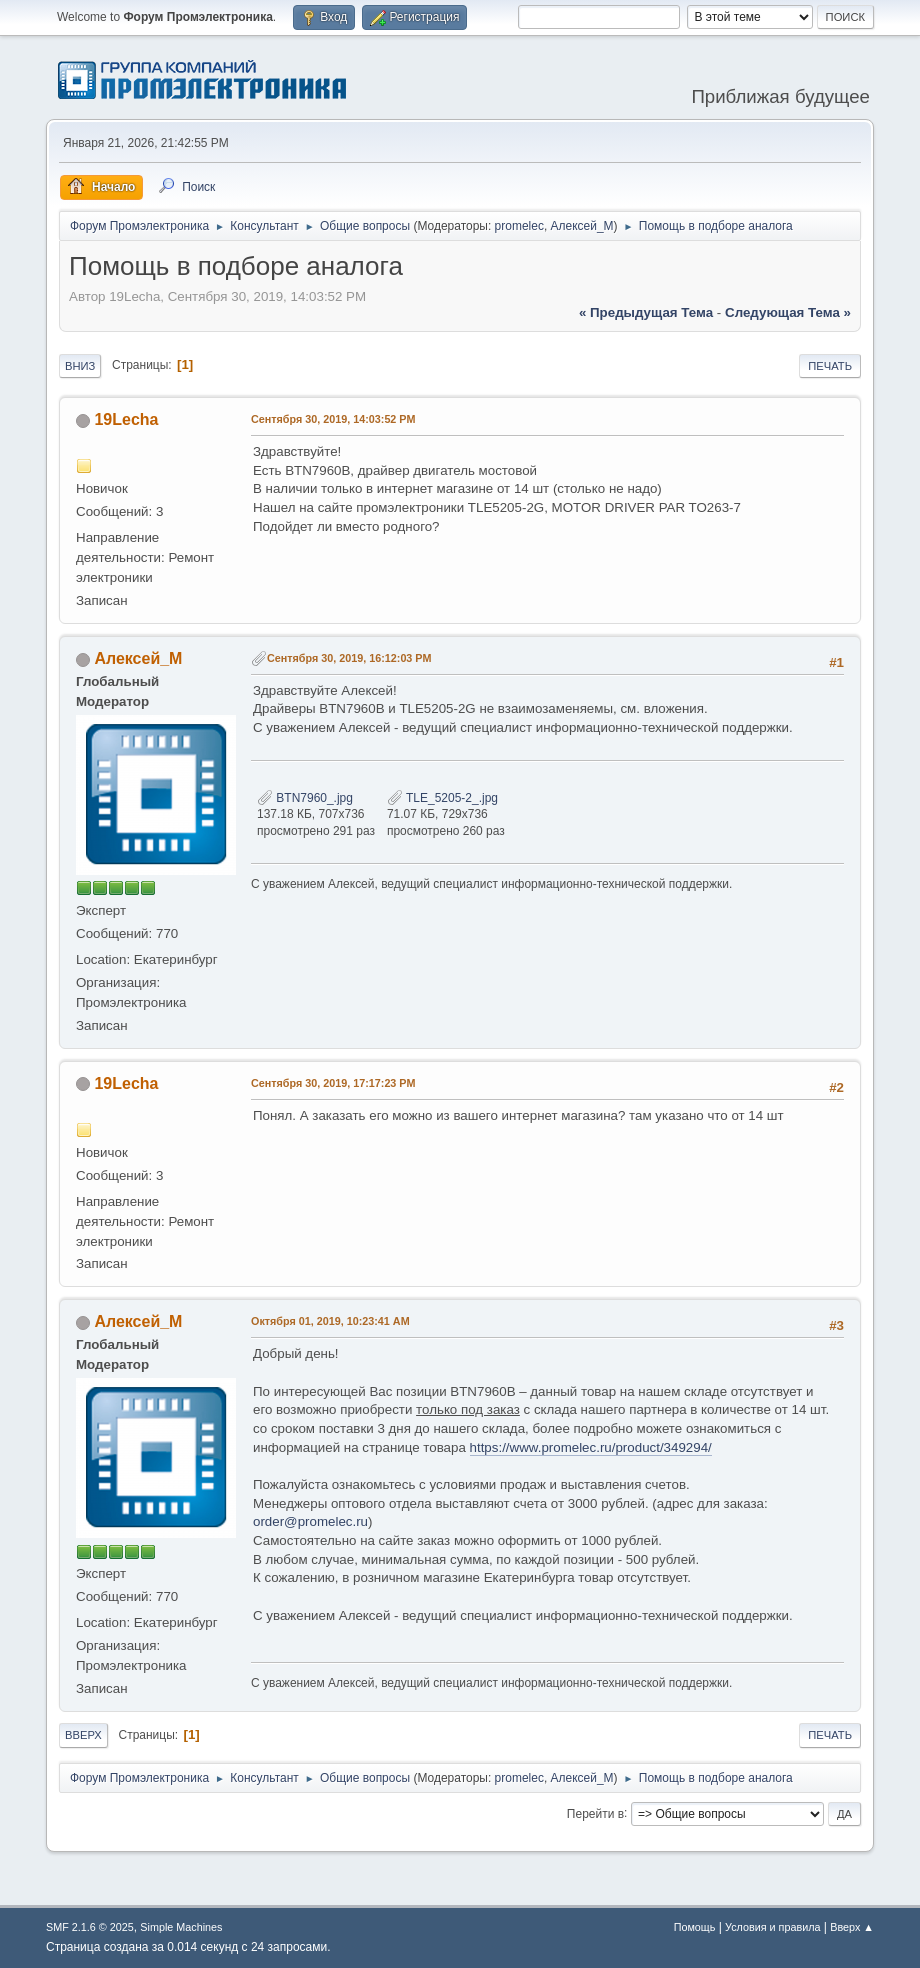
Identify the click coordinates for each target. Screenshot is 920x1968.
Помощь (695, 1927)
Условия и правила (772, 1927)
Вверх (83, 1735)
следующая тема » (788, 312)
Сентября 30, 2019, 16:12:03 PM (349, 658)
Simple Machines (181, 1927)
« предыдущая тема (646, 312)
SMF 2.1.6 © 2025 (90, 1927)
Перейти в (595, 1813)
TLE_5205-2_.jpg (442, 798)
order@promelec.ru (310, 1521)
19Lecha (126, 419)
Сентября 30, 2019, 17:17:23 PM (333, 1083)
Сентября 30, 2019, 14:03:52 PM (333, 419)
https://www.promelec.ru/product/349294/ (591, 1447)
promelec (519, 226)
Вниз (80, 366)
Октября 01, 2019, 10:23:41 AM (330, 1321)
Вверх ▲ (852, 1927)
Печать (830, 366)
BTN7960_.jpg (305, 798)
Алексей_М (582, 226)
